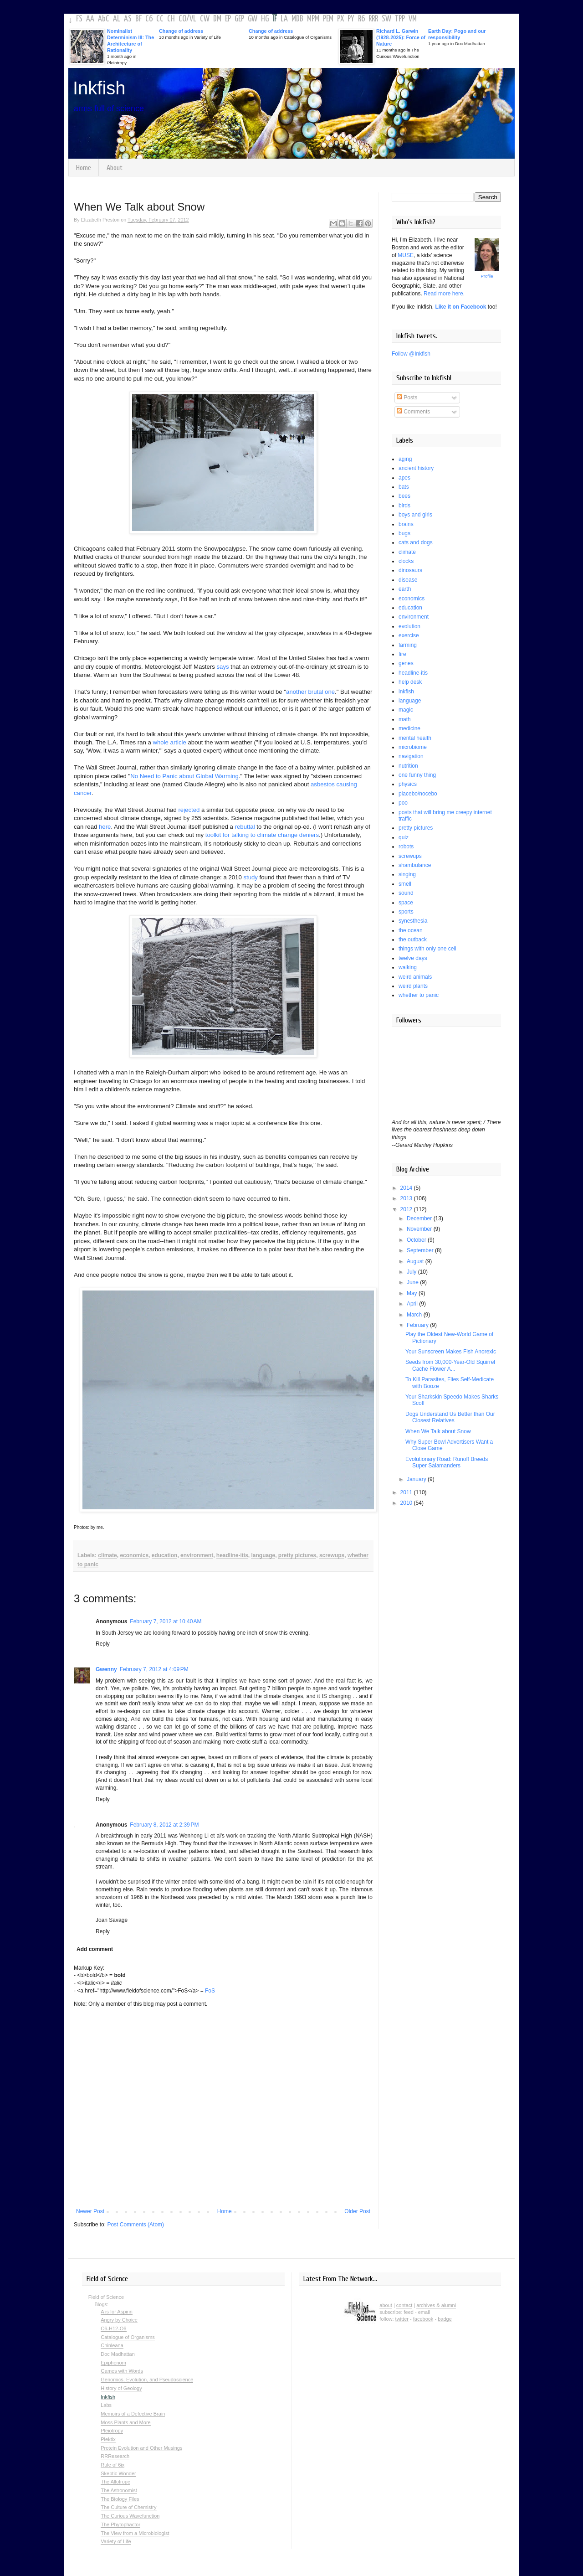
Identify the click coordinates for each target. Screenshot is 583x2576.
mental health (415, 738)
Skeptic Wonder (118, 2473)
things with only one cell (427, 948)
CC (160, 19)
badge (445, 2319)
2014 (407, 1188)
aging (405, 459)
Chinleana (112, 2345)
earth (405, 589)
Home (83, 168)
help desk (410, 682)
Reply (103, 1644)
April (413, 1304)
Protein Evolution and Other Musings (141, 2448)
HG (265, 19)
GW (252, 19)
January (417, 1479)
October (417, 1240)
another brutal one (310, 691)
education (165, 1555)
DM (217, 19)
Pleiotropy (112, 2430)
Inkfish (99, 88)
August (416, 1261)
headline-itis (232, 1555)
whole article (169, 742)
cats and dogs (416, 542)
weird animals (415, 977)
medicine (409, 728)
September (421, 1250)
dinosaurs (410, 570)
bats (404, 487)
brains (406, 524)
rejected (188, 809)
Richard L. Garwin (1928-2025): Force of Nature (400, 37)
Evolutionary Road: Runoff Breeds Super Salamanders (446, 1462)
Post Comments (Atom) (135, 2224)
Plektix (108, 2439)
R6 (361, 19)
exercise (409, 635)
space (406, 902)
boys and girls (415, 514)
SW (386, 19)
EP (228, 19)
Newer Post (90, 2211)
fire (402, 654)
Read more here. (444, 293)
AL (116, 19)
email (424, 2312)
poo (403, 803)
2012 (407, 1209)
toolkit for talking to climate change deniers (262, 834)
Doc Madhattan (118, 2354)
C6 (149, 19)
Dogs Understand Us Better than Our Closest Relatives (450, 1417)
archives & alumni (436, 2305)
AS (128, 19)
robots (406, 846)
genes (406, 663)
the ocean (411, 930)
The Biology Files (120, 2499)
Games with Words (122, 2371)
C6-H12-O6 (113, 2328)
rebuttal (245, 826)
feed (409, 2312)
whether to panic (419, 995)
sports (406, 912)
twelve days (413, 958)
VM (413, 19)
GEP (239, 19)
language (263, 1555)
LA (284, 19)
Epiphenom (113, 2362)
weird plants (413, 986)
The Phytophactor (120, 2524)
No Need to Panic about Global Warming (184, 776)
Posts (407, 397)
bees (404, 496)
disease (408, 580)
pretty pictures (297, 1555)
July (412, 1272)
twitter (402, 2319)
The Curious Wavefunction (130, 2516)
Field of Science (106, 2297)
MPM (313, 19)
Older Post (357, 2211)
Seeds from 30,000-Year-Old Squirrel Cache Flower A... (450, 1365)
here (105, 826)
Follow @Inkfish (411, 354)
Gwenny (106, 1669)
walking (408, 967)
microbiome (413, 747)
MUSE (406, 255)
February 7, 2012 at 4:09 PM (154, 1669)
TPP (400, 19)
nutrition (408, 766)
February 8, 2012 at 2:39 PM (164, 1825)
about (385, 2305)
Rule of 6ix (112, 2465)
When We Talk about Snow (438, 1431)
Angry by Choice (119, 2320)
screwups (331, 1555)
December (420, 1218)
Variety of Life (116, 2541)
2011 (407, 1492)
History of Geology (121, 2388)
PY (351, 19)
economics (134, 1555)
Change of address (181, 31)
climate (107, 1555)
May (413, 1293)
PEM (328, 19)
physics (408, 784)
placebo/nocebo (418, 793)
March (415, 1314)
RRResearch (115, 2456)
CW (205, 19)
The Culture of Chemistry (128, 2507)
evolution (409, 626)
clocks (406, 561)
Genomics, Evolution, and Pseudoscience (147, 2379)
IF (274, 19)
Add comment (95, 1949)
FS (79, 19)
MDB (297, 19)
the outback (413, 939)
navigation (411, 756)
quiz (404, 837)
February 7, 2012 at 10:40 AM (165, 1621)
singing (407, 874)
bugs (404, 533)
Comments (413, 411)
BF (138, 19)
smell (405, 884)
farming (408, 645)
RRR (373, 19)
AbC (103, 19)
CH (171, 19)
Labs (106, 2405)
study (250, 877)
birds (404, 505)
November (420, 1229)
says (222, 666)
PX (340, 19)
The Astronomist (119, 2490)
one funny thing (417, 775)
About (115, 168)
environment (196, 1555)
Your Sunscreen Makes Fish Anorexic (450, 1351)
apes (404, 478)
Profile (487, 276)
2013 (407, 1198)
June (413, 1282)
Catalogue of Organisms (128, 2337)
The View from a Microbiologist (135, 2533)
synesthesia (413, 921)
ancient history (416, 468)
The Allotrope (115, 2481)
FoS (210, 1990)
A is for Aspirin (117, 2311)
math (405, 719)
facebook (423, 2319)
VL (192, 19)
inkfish (406, 691)
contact (404, 2305)
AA (90, 19)
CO (182, 19)
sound (406, 893)
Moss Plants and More (125, 2422)
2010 (407, 1503)
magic (406, 710)
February (418, 1325)
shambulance (415, 865)
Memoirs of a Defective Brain (133, 2413)
